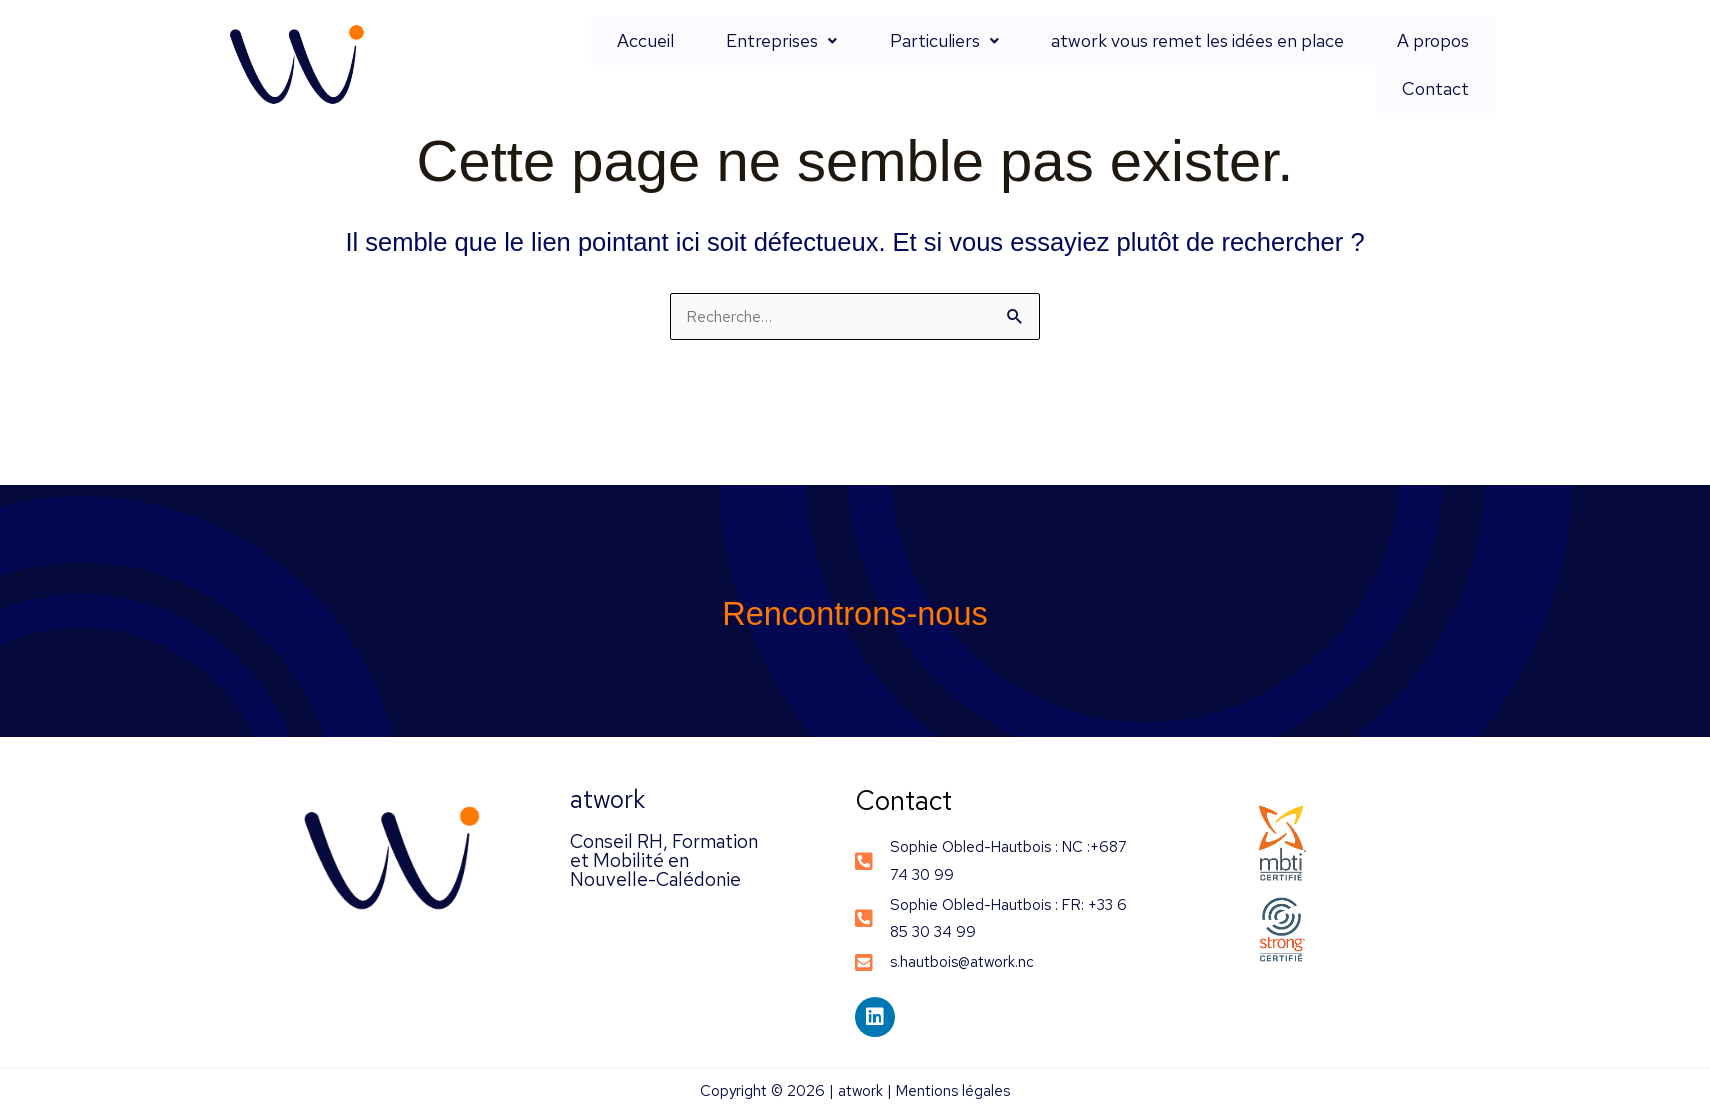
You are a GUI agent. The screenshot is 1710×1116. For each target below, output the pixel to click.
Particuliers (903, 64)
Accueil (649, 64)
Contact (1446, 64)
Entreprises (763, 64)
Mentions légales (953, 1093)
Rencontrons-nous (855, 613)
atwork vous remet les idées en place (1134, 64)
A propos (1347, 64)
